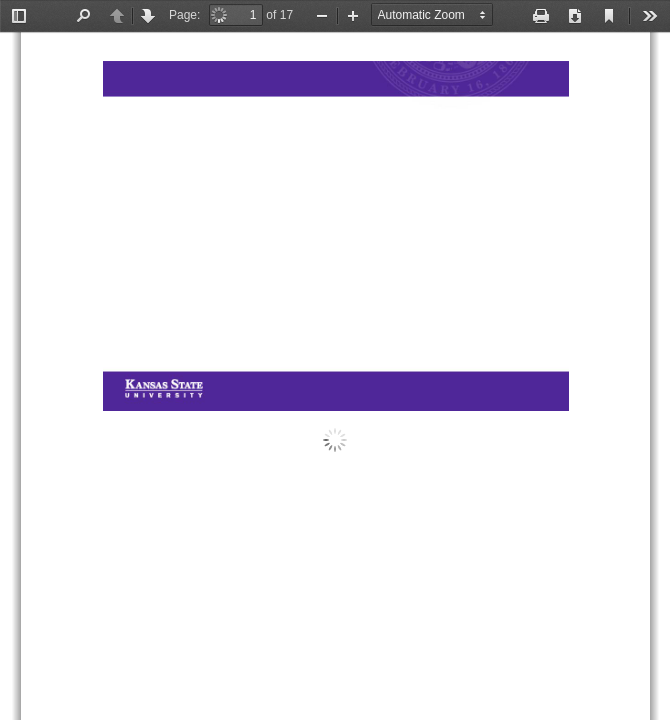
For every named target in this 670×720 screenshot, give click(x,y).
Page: (184, 15)
